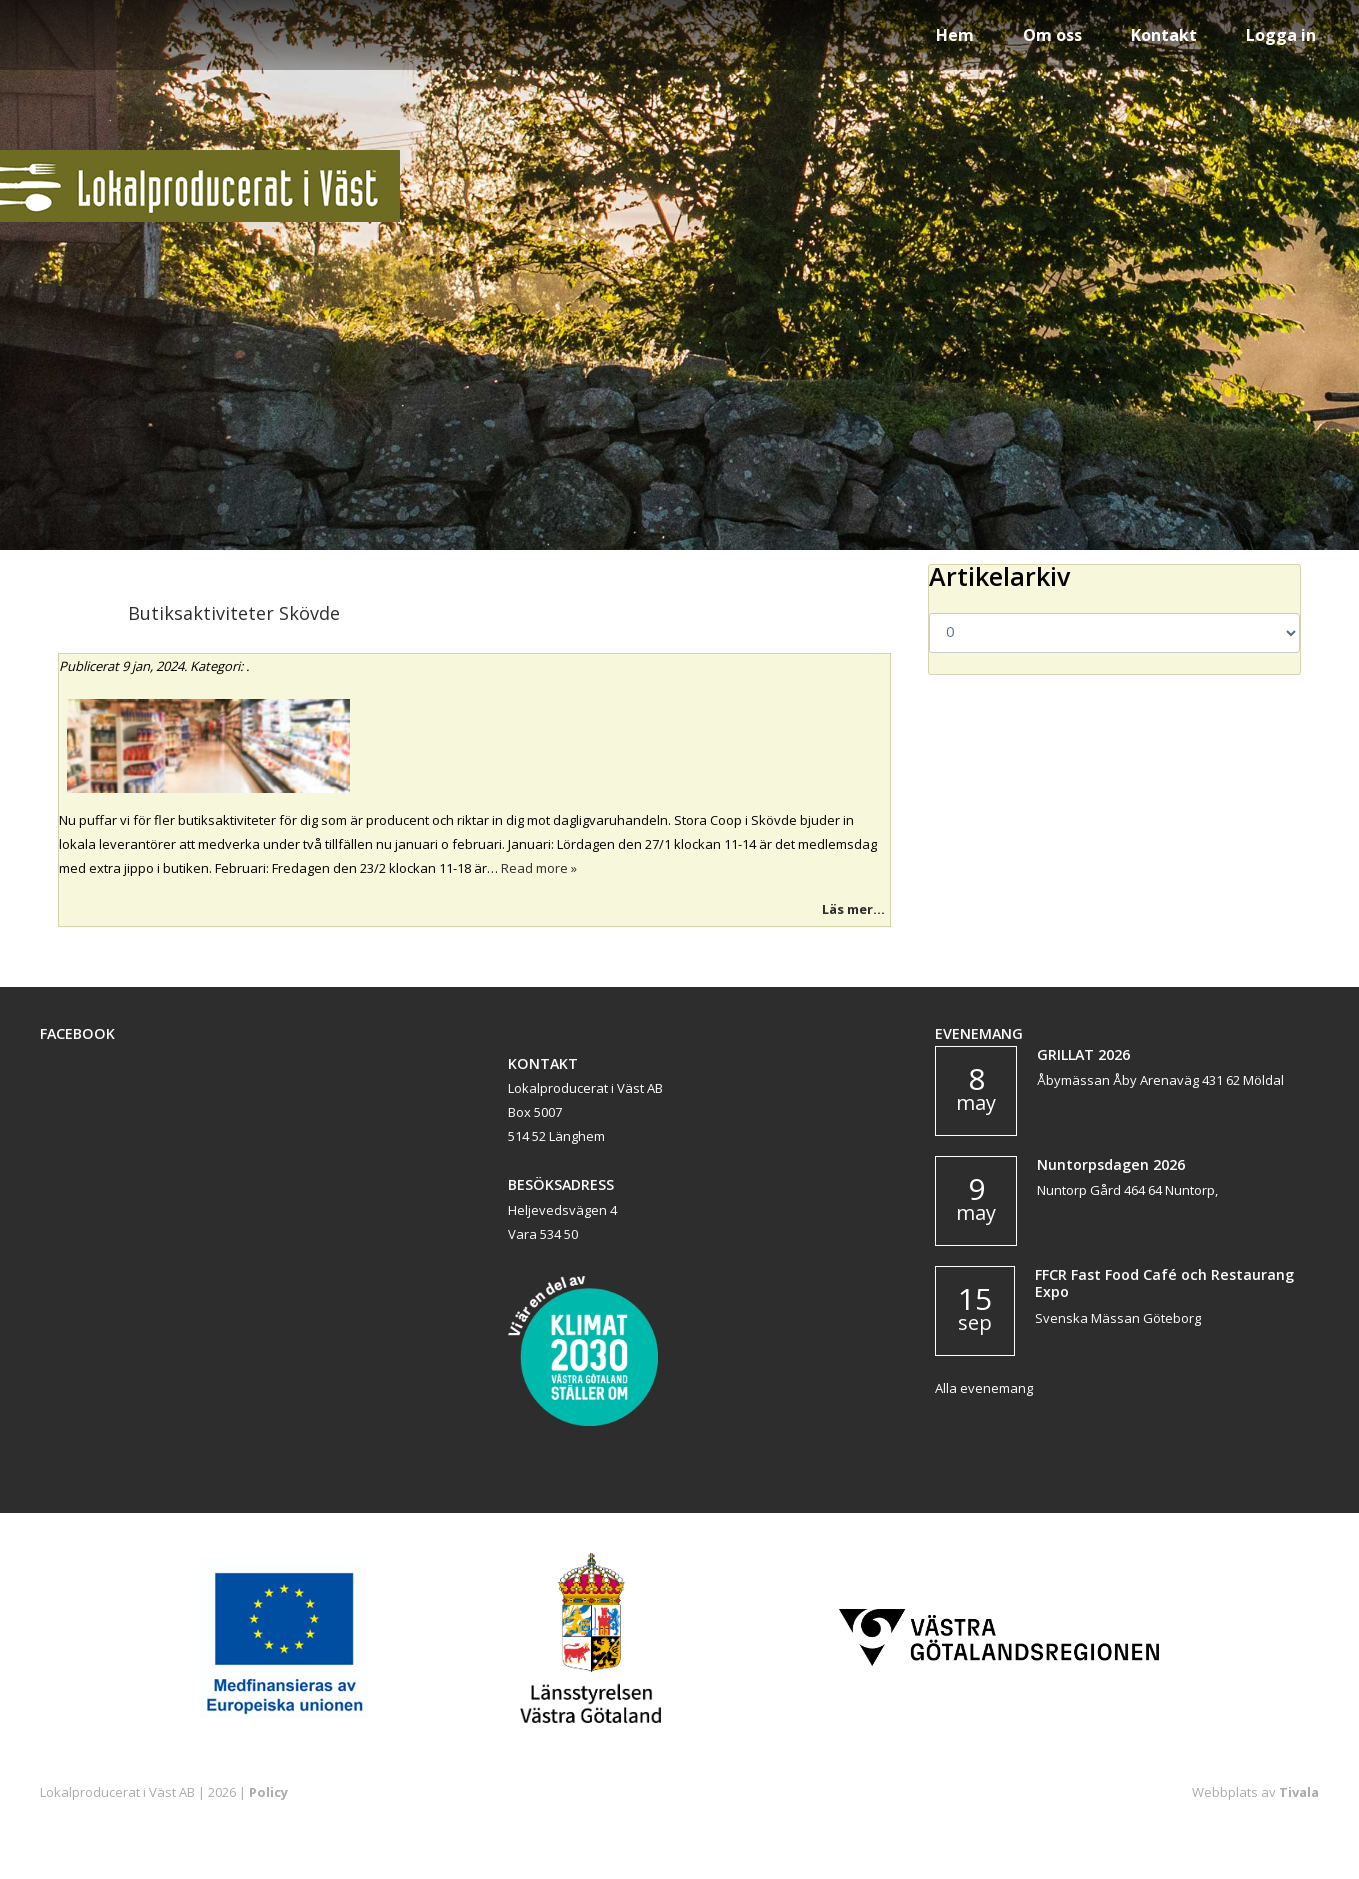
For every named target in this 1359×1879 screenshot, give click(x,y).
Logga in (1281, 35)
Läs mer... (853, 909)
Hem (955, 35)
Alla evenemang (984, 1388)
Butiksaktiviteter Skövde (234, 613)
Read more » (539, 868)
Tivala (1299, 1792)
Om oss (1052, 35)
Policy (268, 1792)
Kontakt (1164, 35)
